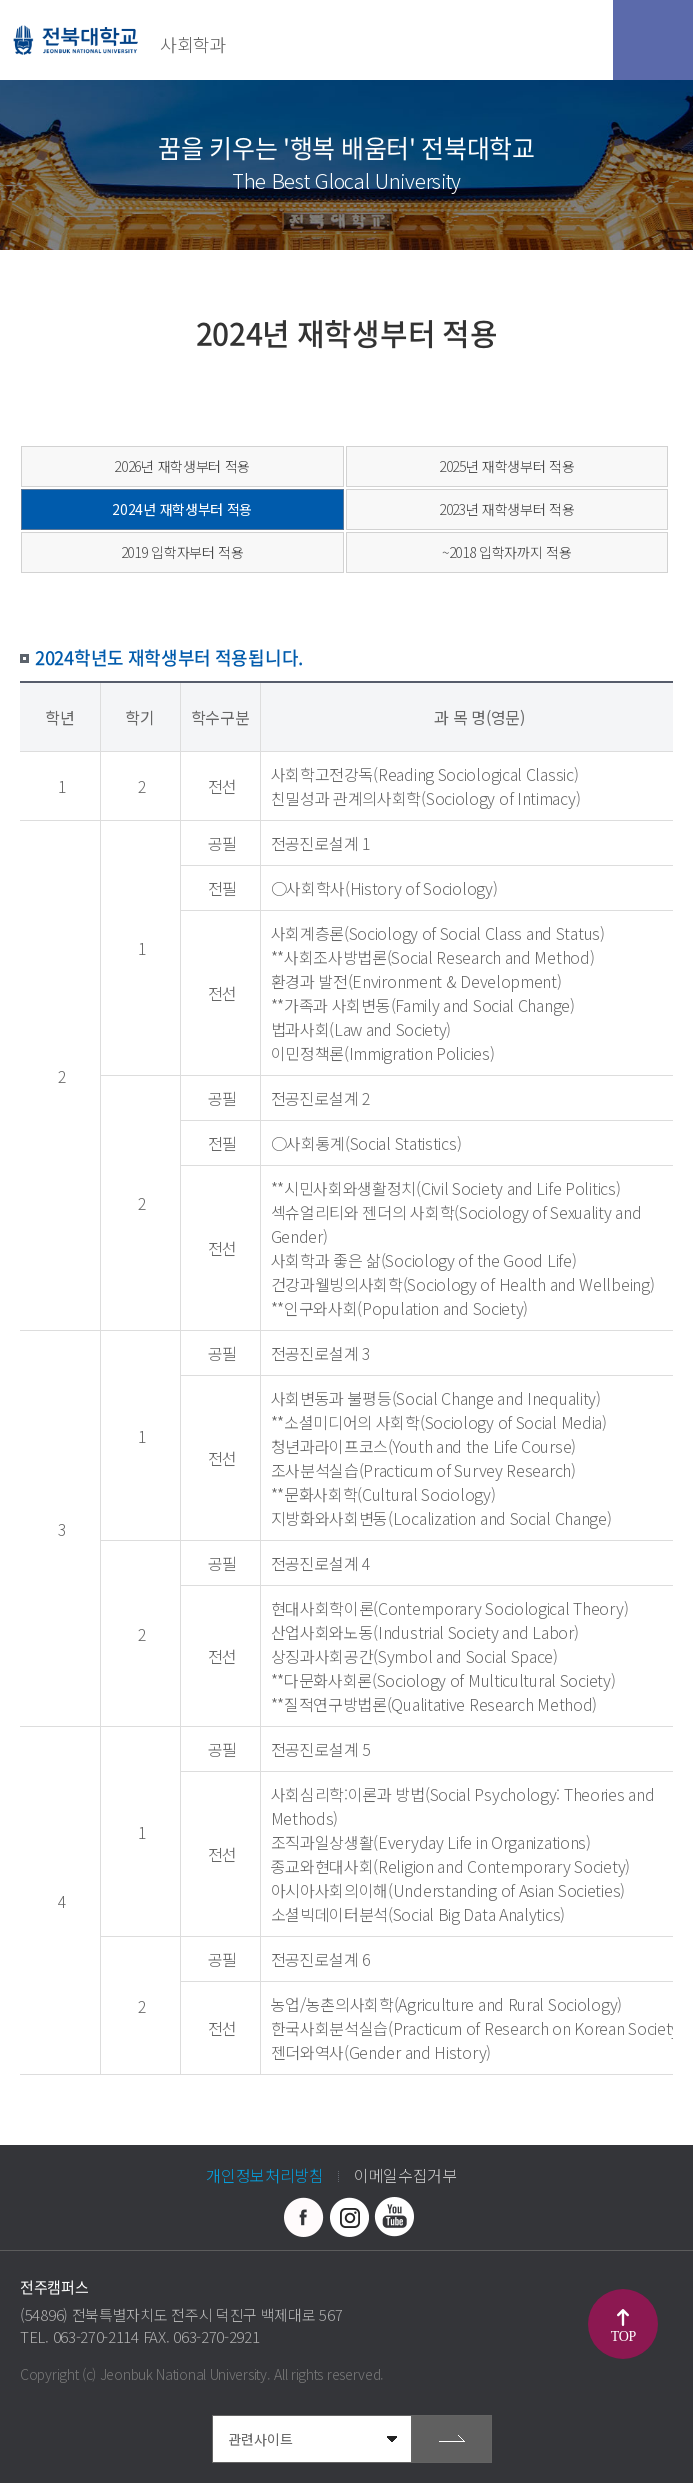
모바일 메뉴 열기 (653, 40)
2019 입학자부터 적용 (182, 552)
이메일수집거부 (405, 2175)
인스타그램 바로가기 (349, 2217)
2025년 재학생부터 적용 (507, 466)
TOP (623, 2336)
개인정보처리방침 (265, 2175)
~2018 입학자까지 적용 (507, 552)
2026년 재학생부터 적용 (182, 466)
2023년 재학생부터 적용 (507, 509)
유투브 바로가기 (394, 2217)
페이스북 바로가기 (304, 2217)
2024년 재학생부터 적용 (182, 509)
